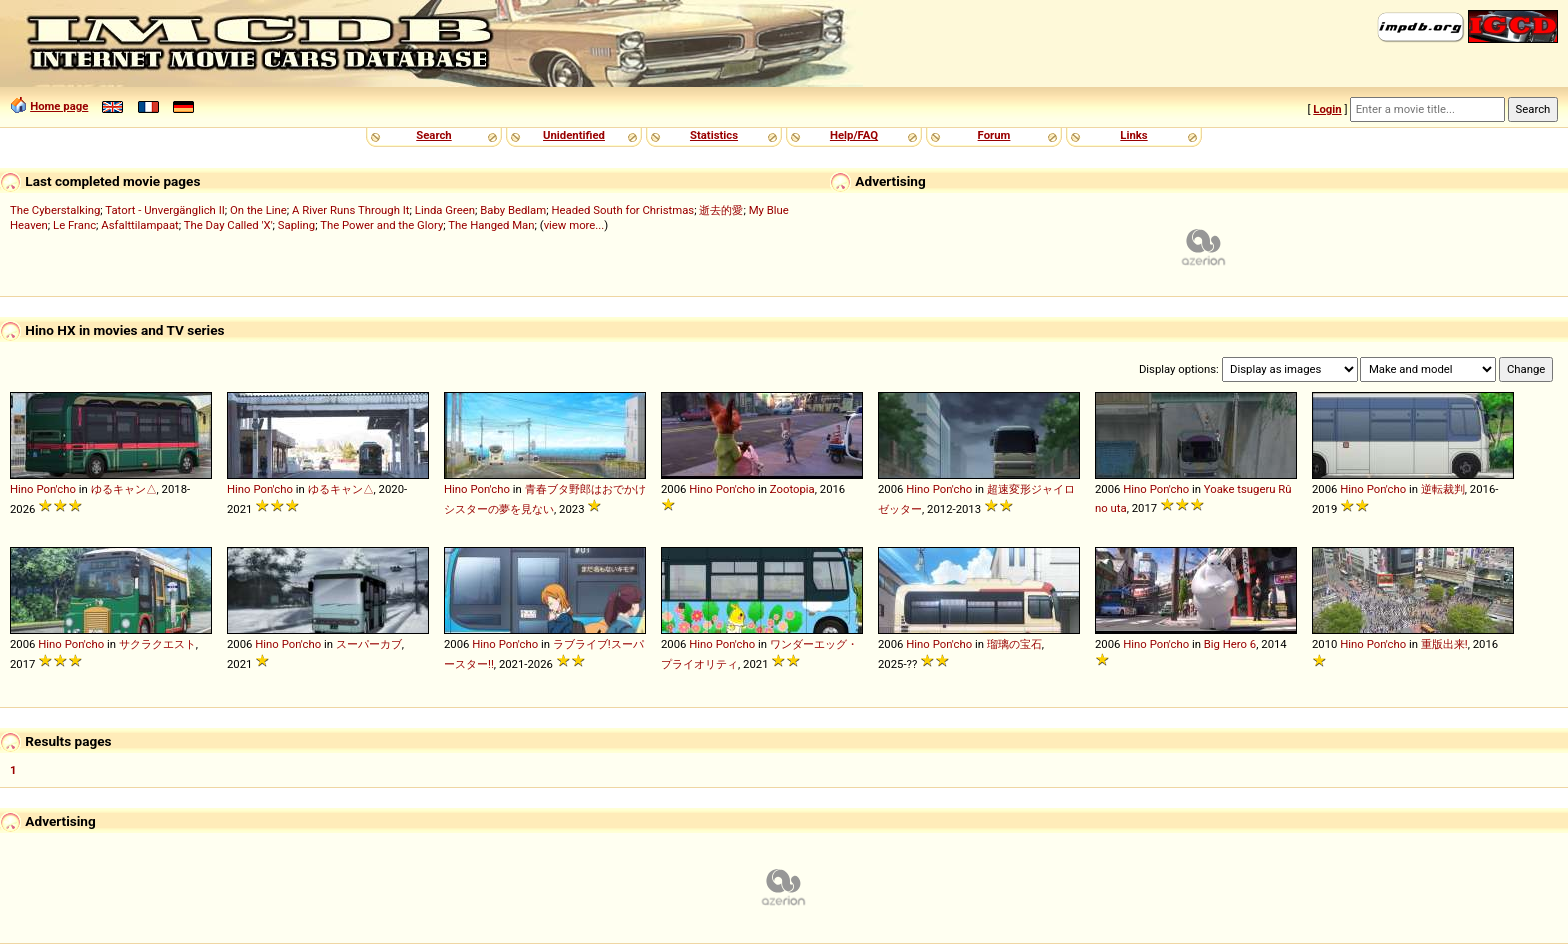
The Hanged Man (491, 225)
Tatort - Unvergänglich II (164, 210)
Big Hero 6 (1230, 644)
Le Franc (74, 225)
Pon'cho (56, 489)
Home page (59, 106)
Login (1327, 109)
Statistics (714, 135)
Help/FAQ (854, 135)
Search (433, 135)
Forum (994, 135)
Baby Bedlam (513, 210)
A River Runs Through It (351, 210)
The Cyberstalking (55, 210)
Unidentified (574, 135)
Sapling (296, 225)
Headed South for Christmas (622, 210)
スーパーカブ (369, 644)
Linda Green (445, 210)
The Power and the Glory (381, 225)
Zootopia (792, 489)
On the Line (258, 210)
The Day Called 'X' (228, 225)
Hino (22, 489)
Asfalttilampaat (140, 225)
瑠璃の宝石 (1014, 644)
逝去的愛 (721, 210)
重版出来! (1444, 644)
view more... (574, 225)
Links (1133, 135)
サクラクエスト (157, 644)
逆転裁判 (1443, 489)
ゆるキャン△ (124, 489)
